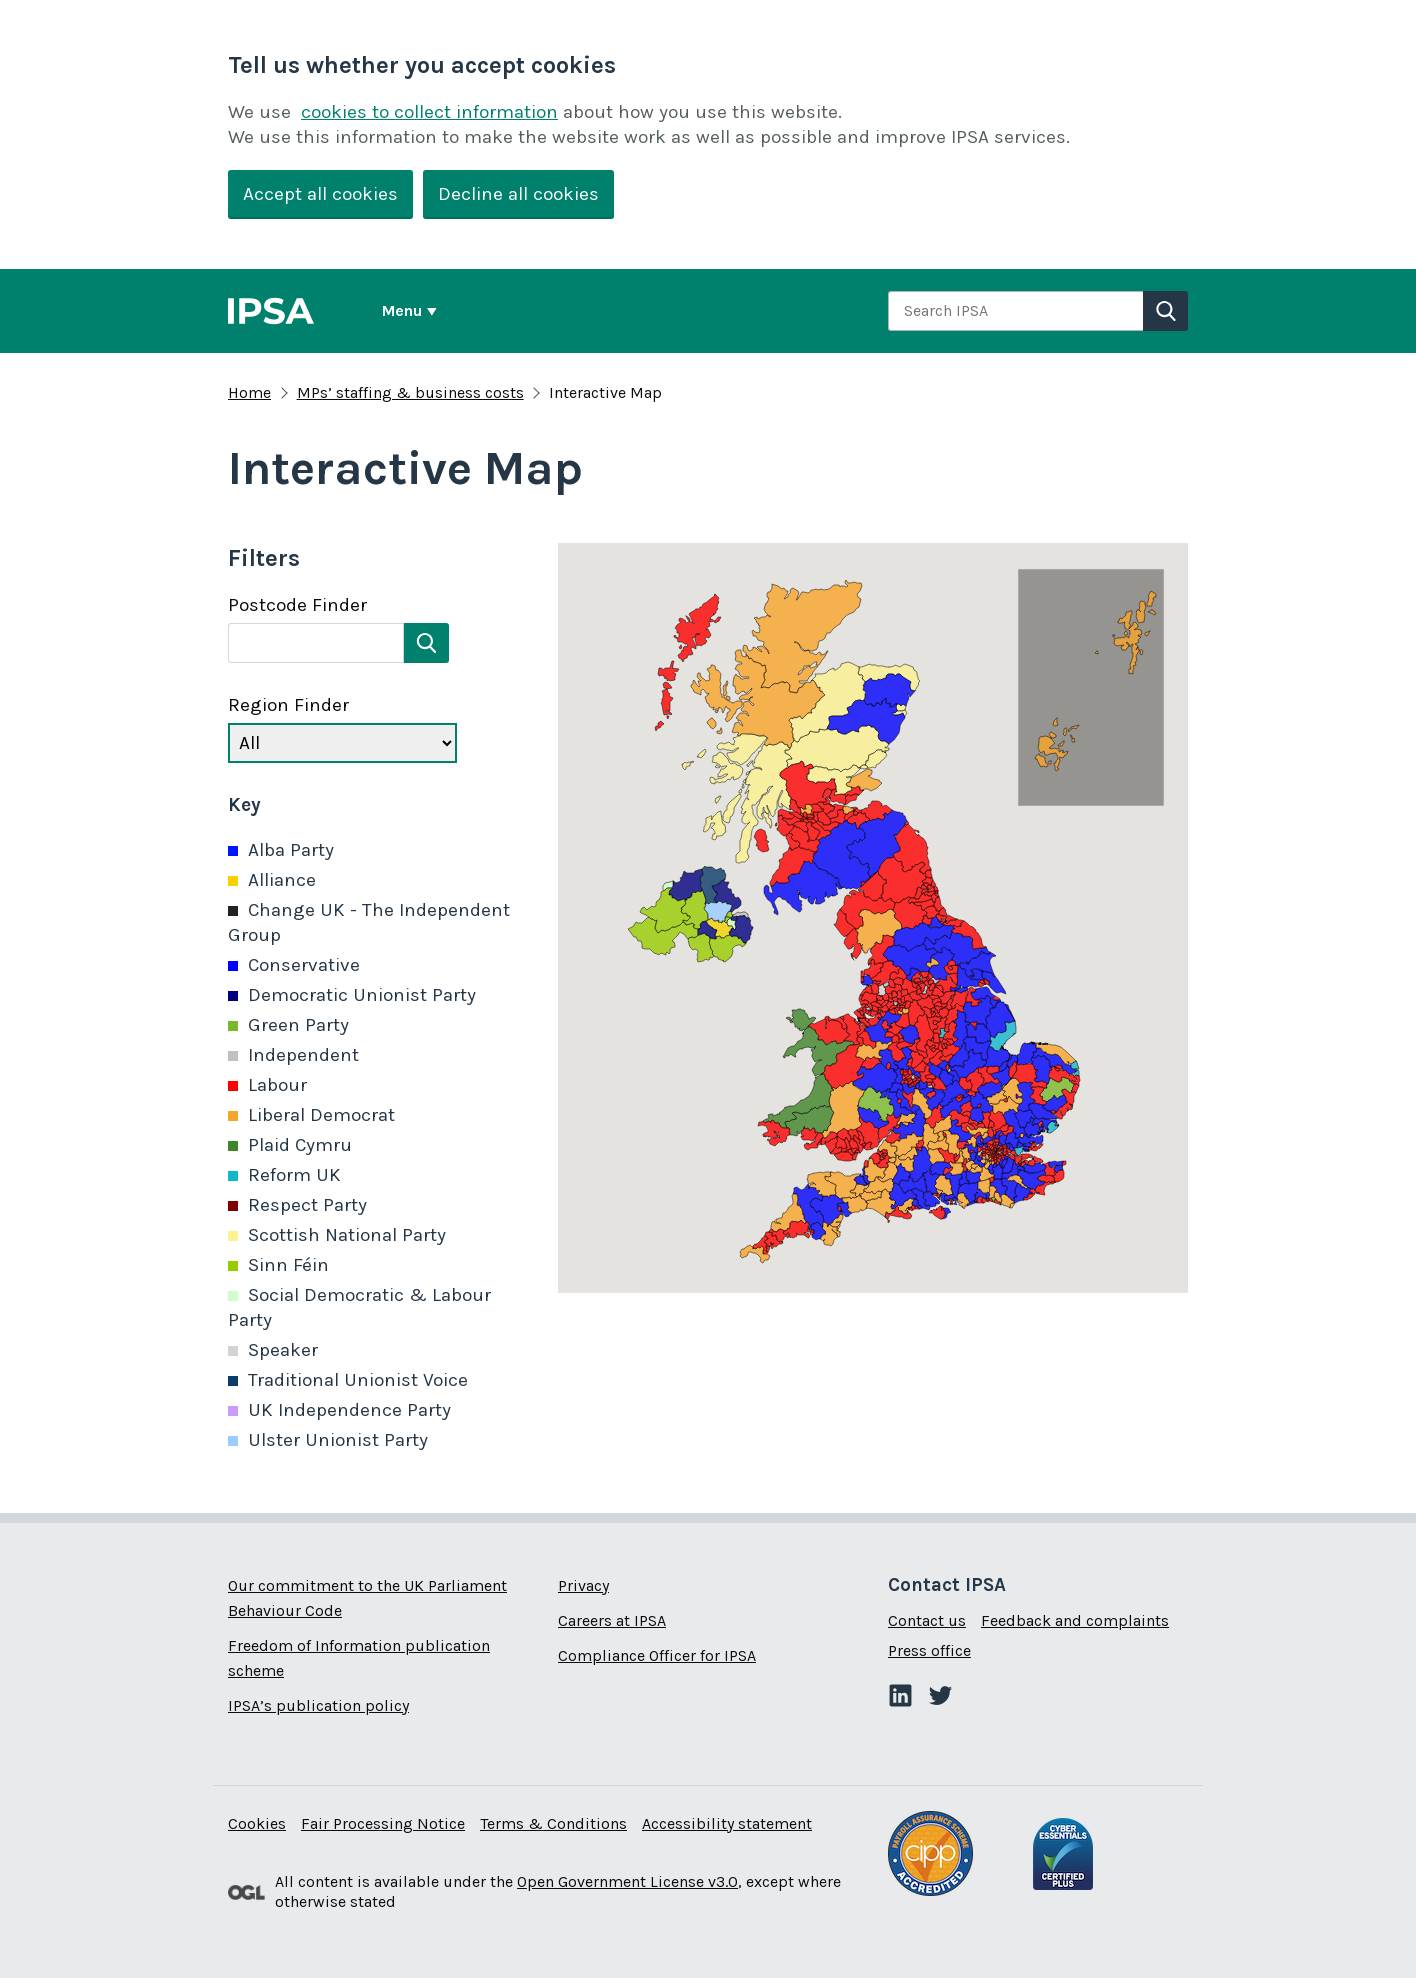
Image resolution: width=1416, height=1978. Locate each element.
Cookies (257, 1823)
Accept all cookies (320, 194)
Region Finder (288, 705)
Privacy (583, 1585)
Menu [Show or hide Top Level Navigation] (402, 310)
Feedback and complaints (1075, 1620)
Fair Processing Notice (383, 1823)
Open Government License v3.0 (627, 1881)
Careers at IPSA (612, 1620)
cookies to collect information (429, 112)
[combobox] (1015, 311)
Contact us (927, 1620)
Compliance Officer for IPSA (657, 1655)
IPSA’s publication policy (318, 1705)
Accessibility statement (727, 1823)
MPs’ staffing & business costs (410, 392)
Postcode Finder (297, 605)
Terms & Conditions (553, 1823)
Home (249, 392)
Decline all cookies (518, 194)
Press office (929, 1650)
